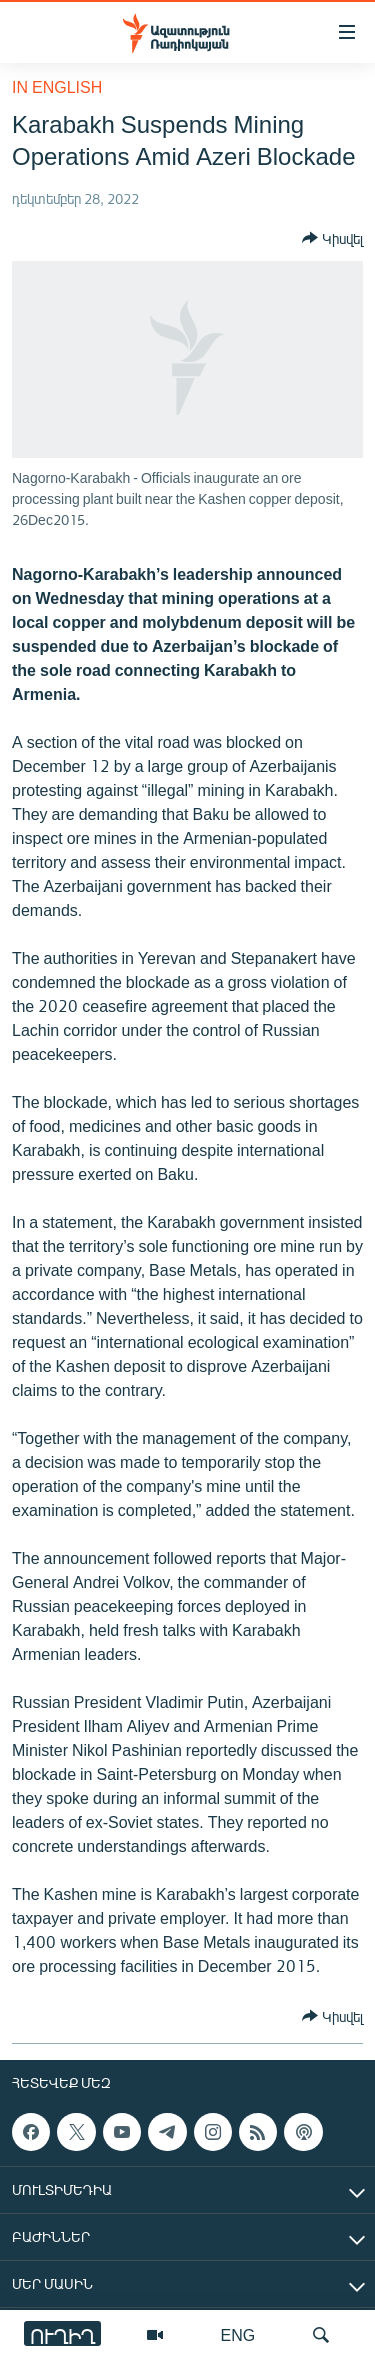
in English (57, 86)
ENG (238, 2334)
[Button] (332, 238)
